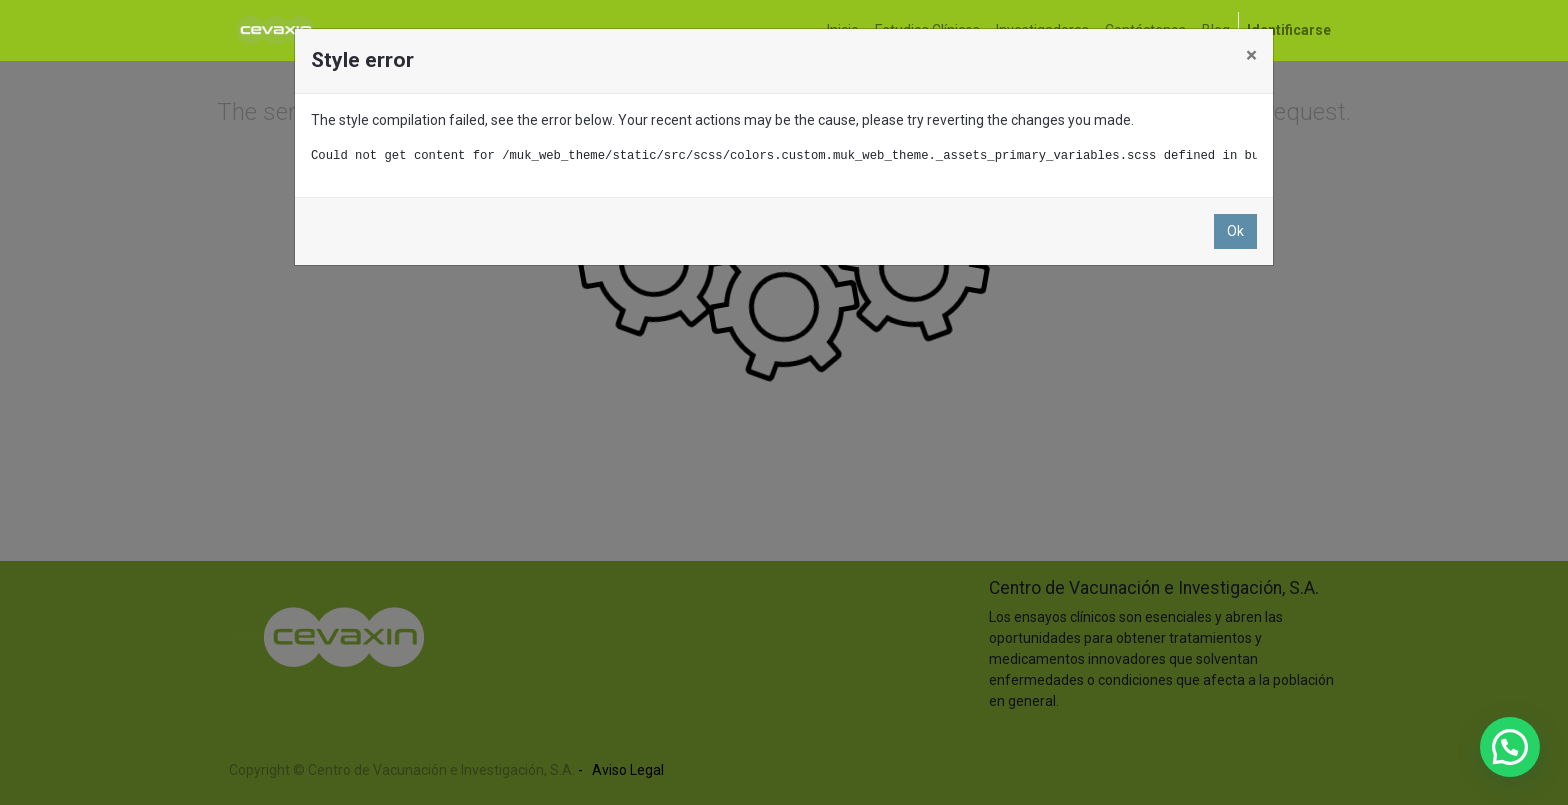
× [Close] (1251, 55)
